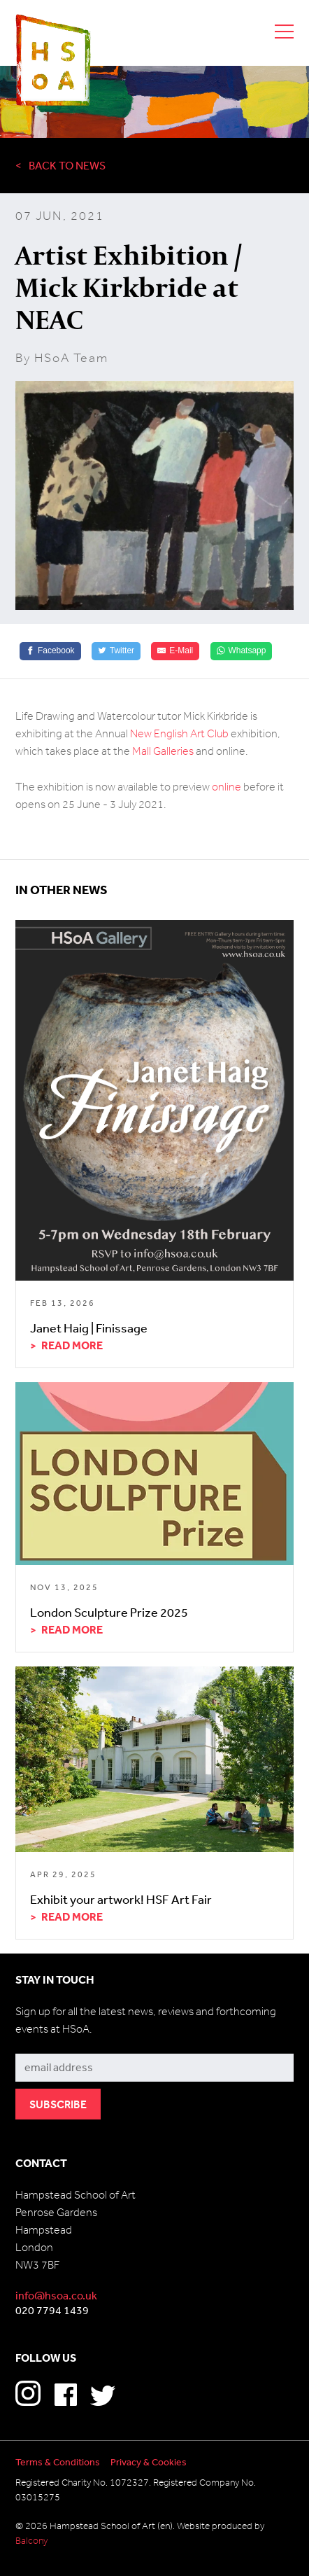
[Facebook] (50, 651)
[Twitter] (116, 651)
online (226, 786)
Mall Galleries (163, 751)
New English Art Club (179, 733)
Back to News (67, 165)
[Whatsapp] (241, 651)
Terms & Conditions (57, 2462)
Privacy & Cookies (148, 2462)
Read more (72, 1345)
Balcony (31, 2541)
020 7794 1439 (52, 2310)
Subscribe (40, 2043)
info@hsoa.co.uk (56, 2295)
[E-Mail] (175, 651)
